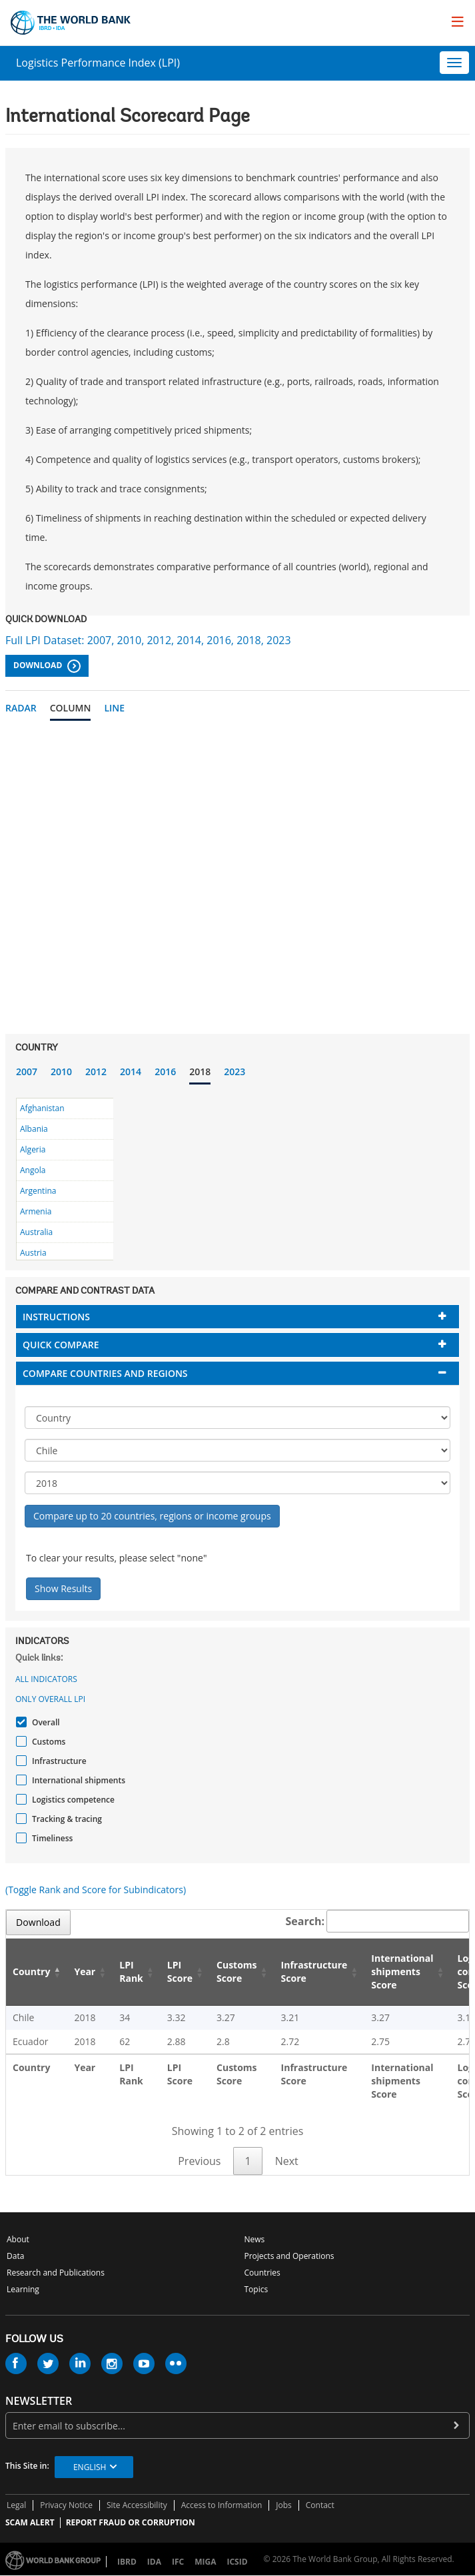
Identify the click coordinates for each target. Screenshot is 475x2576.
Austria (33, 1252)
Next (286, 2161)
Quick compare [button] (61, 1345)
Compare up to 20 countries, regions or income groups (152, 1515)
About (18, 2239)
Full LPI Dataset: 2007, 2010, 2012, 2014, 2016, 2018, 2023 (148, 640)
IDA (154, 2561)
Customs (47, 1741)
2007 (26, 1071)
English (89, 2467)
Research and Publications (56, 2272)
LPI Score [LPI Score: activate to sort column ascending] (180, 1971)
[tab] (237, 1316)
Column (70, 707)
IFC (178, 2561)
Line (114, 707)
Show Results (63, 1588)
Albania (34, 1128)
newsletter (38, 2401)
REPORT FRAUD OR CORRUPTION (130, 2522)
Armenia (35, 1211)
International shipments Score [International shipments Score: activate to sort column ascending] (402, 1971)
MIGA (205, 2561)
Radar (21, 707)
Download (47, 666)
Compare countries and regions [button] (105, 1373)
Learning (23, 2289)
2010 (61, 1071)
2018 (200, 1071)
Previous (199, 2161)
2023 (234, 1071)
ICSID (237, 2561)
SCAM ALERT (30, 2522)
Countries (262, 2272)
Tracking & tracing (65, 1819)
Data (15, 2256)
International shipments (77, 1780)
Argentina (38, 1190)
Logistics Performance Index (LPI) (98, 62)
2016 (165, 1071)
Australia (36, 1232)
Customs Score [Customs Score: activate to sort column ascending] (237, 1971)
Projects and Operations (289, 2256)
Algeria (32, 1149)
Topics (256, 2289)
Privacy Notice (66, 2505)
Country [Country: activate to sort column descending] (31, 1971)
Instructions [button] (56, 1317)
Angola (32, 1170)
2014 (130, 1071)
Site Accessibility (137, 2505)
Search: (378, 1921)
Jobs (284, 2505)
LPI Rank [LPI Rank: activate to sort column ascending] (131, 1971)
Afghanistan (42, 1108)
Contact (320, 2505)
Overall (44, 1722)
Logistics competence (72, 1799)
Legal (16, 2505)
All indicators (46, 1679)
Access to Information (221, 2505)
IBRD (127, 2561)
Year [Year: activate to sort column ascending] (84, 1971)
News (254, 2239)
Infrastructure (58, 1761)
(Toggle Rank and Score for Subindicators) (95, 1889)
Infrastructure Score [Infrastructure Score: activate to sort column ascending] (314, 1971)
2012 (96, 1071)
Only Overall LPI (50, 1699)
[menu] (458, 21)
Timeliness (51, 1838)
